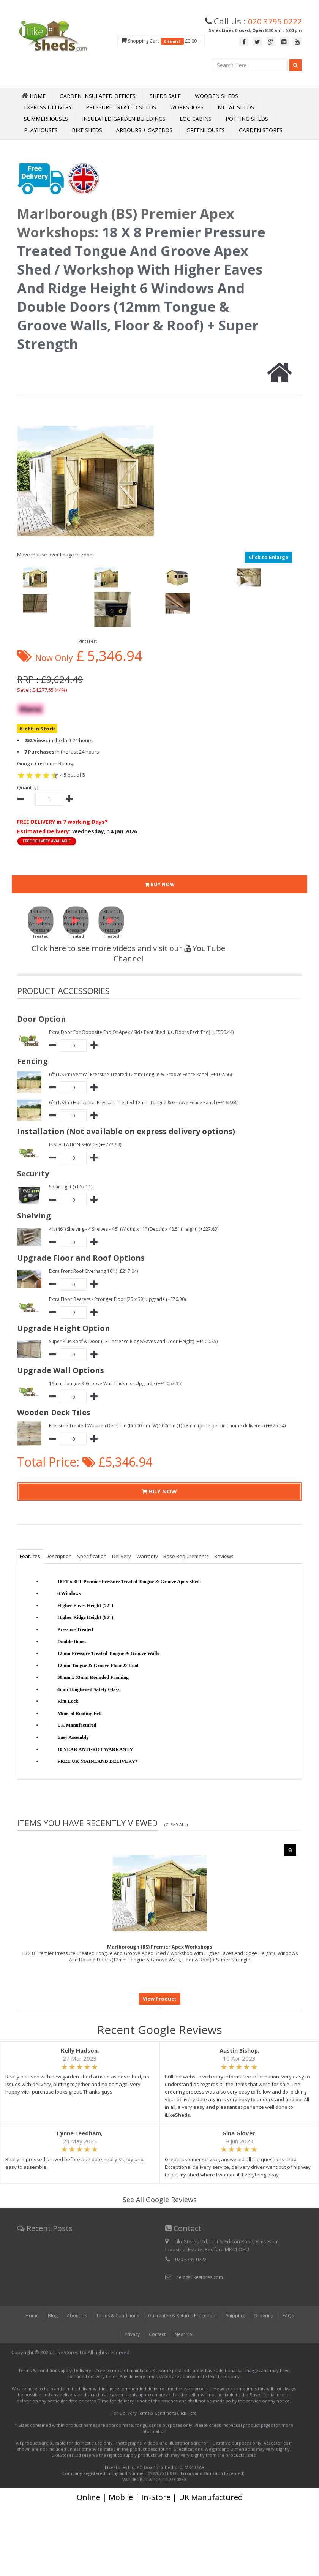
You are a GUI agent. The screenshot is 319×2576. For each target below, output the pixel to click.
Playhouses (41, 130)
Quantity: (27, 787)
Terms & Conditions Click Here (167, 2413)
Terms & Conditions (113, 2315)
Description (59, 1557)
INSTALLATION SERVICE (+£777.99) (87, 1144)
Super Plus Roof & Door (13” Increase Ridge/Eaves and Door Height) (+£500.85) (138, 1341)
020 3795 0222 (272, 21)
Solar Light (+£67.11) (71, 1186)
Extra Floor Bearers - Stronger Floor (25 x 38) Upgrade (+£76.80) (120, 1299)
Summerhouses (46, 118)
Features (30, 1557)
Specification (92, 1557)
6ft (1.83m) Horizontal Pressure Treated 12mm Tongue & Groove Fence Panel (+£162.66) (149, 1102)
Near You (186, 2334)
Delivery (121, 1557)
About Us (71, 2315)
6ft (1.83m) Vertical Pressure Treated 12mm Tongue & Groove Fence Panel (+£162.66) (145, 1074)
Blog (47, 2315)
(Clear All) (177, 1825)
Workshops (187, 107)
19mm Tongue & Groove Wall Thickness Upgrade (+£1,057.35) (119, 1383)
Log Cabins (196, 118)
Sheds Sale (165, 96)
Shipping (239, 2315)
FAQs (294, 2315)
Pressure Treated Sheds (121, 107)
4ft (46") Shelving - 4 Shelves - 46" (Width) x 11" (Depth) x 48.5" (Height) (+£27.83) (139, 1228)
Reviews (224, 1557)
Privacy (131, 2334)
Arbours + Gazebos (144, 130)
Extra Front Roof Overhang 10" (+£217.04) (96, 1270)
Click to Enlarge (268, 557)
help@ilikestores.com (201, 2277)
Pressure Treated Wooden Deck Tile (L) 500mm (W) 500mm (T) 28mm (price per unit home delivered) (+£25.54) (172, 1425)
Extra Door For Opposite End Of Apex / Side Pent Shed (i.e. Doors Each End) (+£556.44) (147, 1032)
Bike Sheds (87, 130)
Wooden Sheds (216, 96)
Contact (157, 2334)
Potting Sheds (247, 118)
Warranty (147, 1557)
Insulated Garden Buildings (124, 118)
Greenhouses (205, 130)
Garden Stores (261, 130)
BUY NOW (160, 884)
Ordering (268, 2315)
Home (26, 2315)
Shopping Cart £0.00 (154, 41)
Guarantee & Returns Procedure (182, 2315)
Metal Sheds (236, 107)
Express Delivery (48, 107)
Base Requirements (186, 1557)
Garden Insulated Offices (98, 96)
